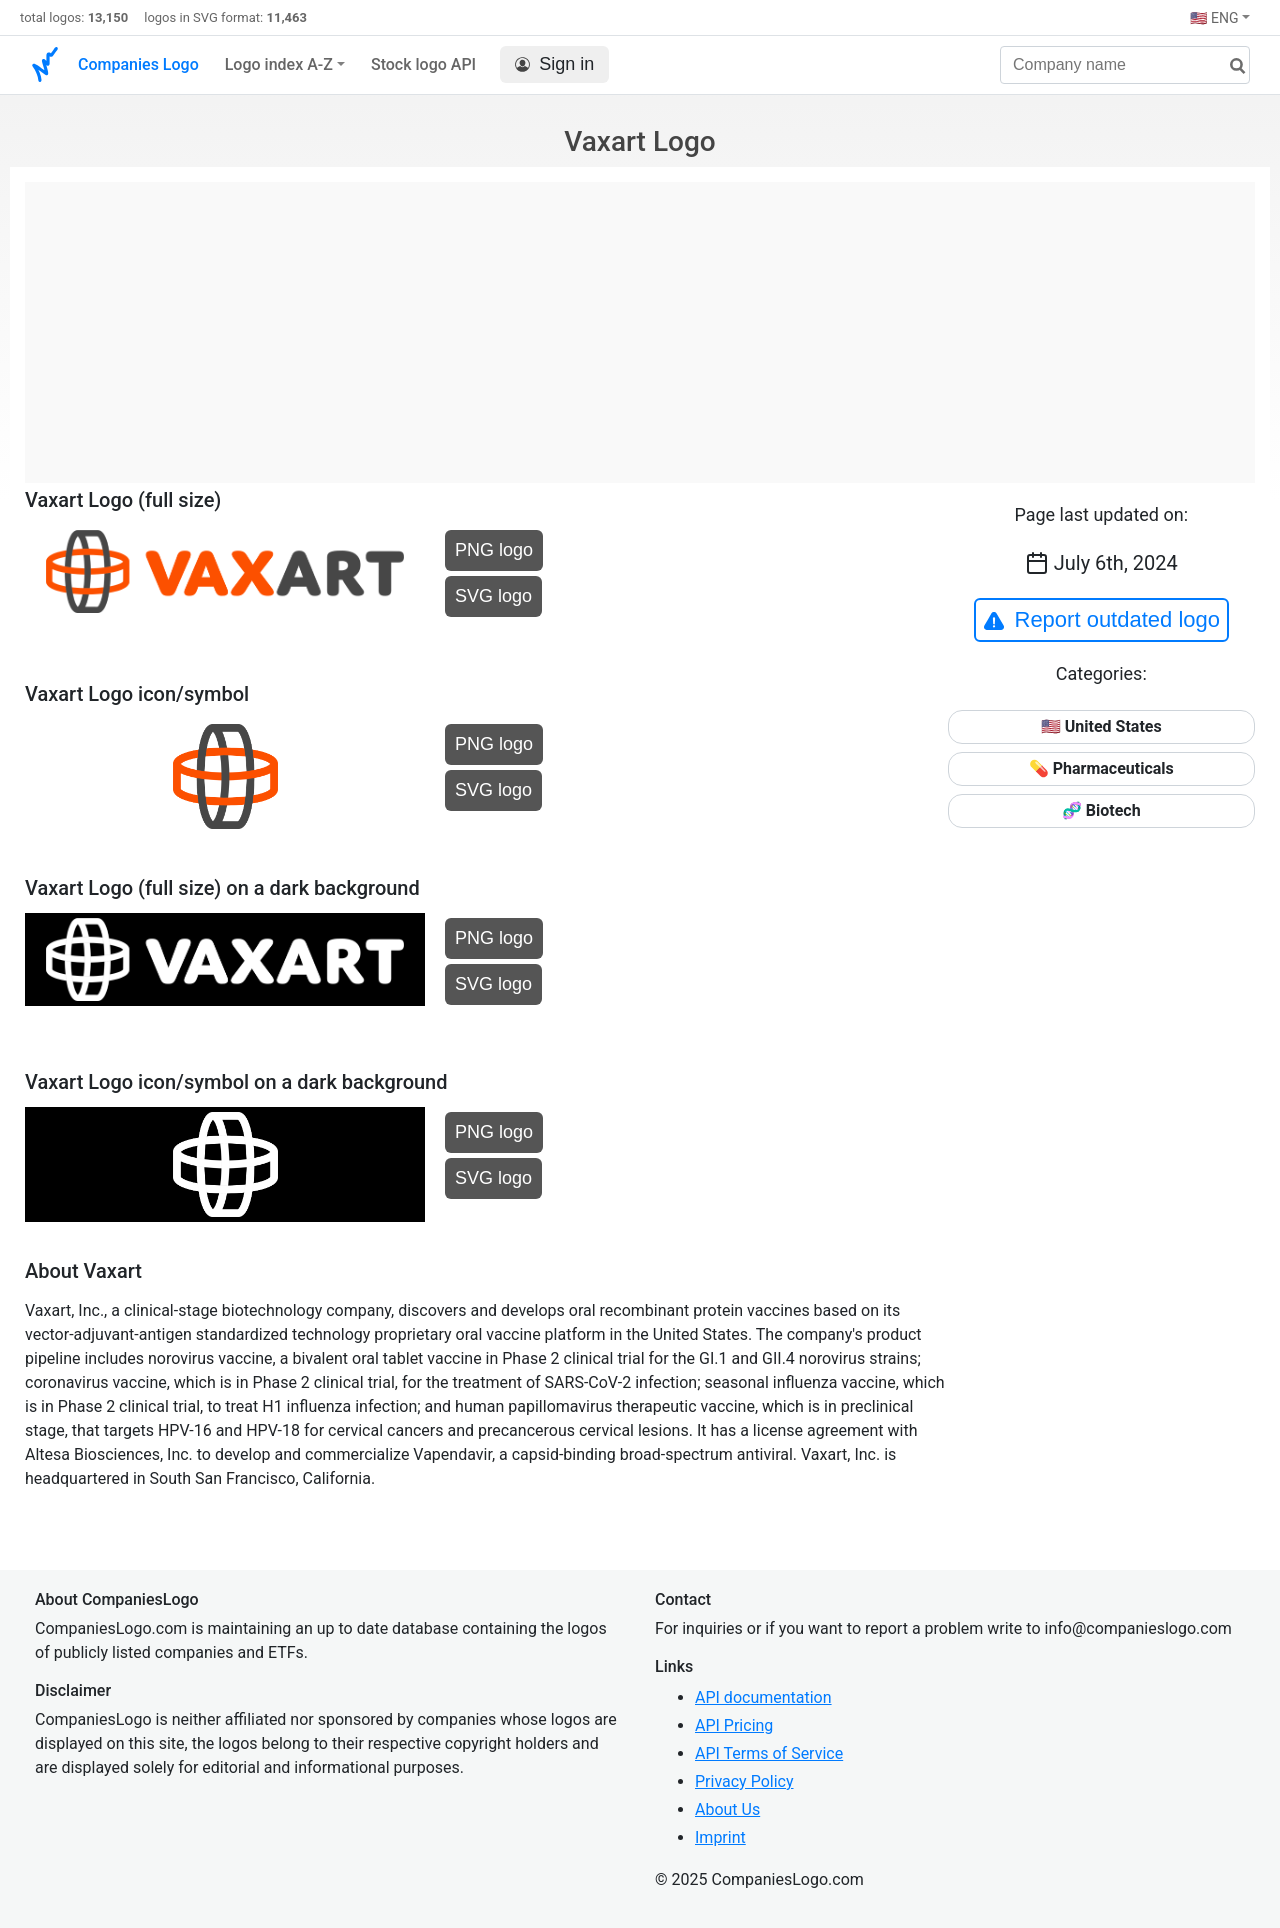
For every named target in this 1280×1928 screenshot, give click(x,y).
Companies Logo (138, 64)
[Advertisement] (640, 322)
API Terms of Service (769, 1753)
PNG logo (494, 550)
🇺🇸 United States (1101, 726)
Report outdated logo (1102, 620)
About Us (727, 1809)
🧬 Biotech (1101, 810)
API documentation (763, 1697)
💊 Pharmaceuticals (1101, 768)
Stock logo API (423, 64)
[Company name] (1125, 65)
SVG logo (493, 596)
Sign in (554, 64)
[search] (1230, 66)
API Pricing (734, 1725)
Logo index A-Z (279, 64)
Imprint (720, 1837)
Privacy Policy (744, 1781)
